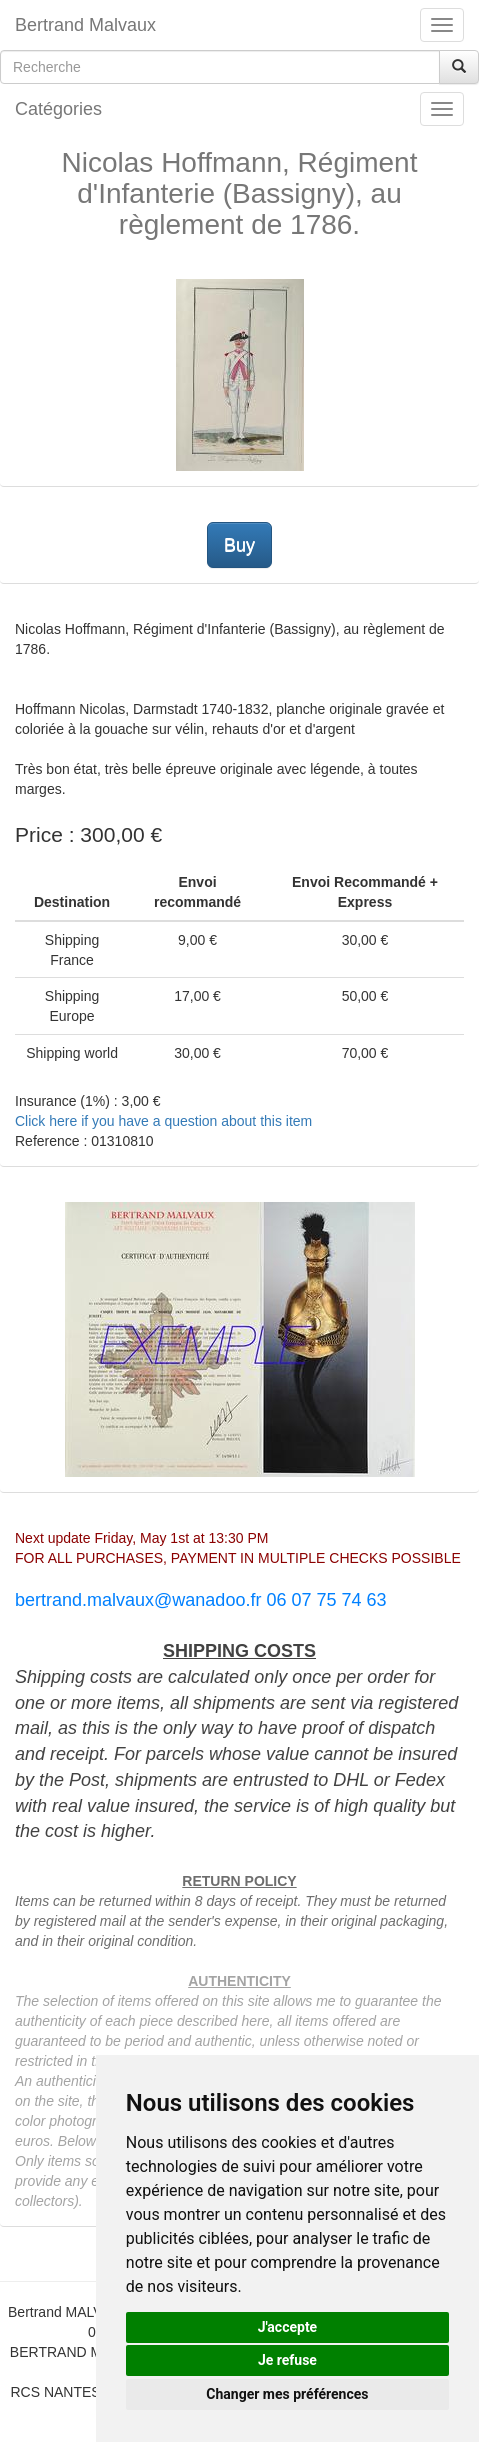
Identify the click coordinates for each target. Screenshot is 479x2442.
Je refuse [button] (287, 2360)
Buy (239, 545)
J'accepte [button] (288, 2327)
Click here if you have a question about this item (163, 1121)
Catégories (58, 109)
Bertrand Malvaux (85, 25)
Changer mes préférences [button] (287, 2394)
